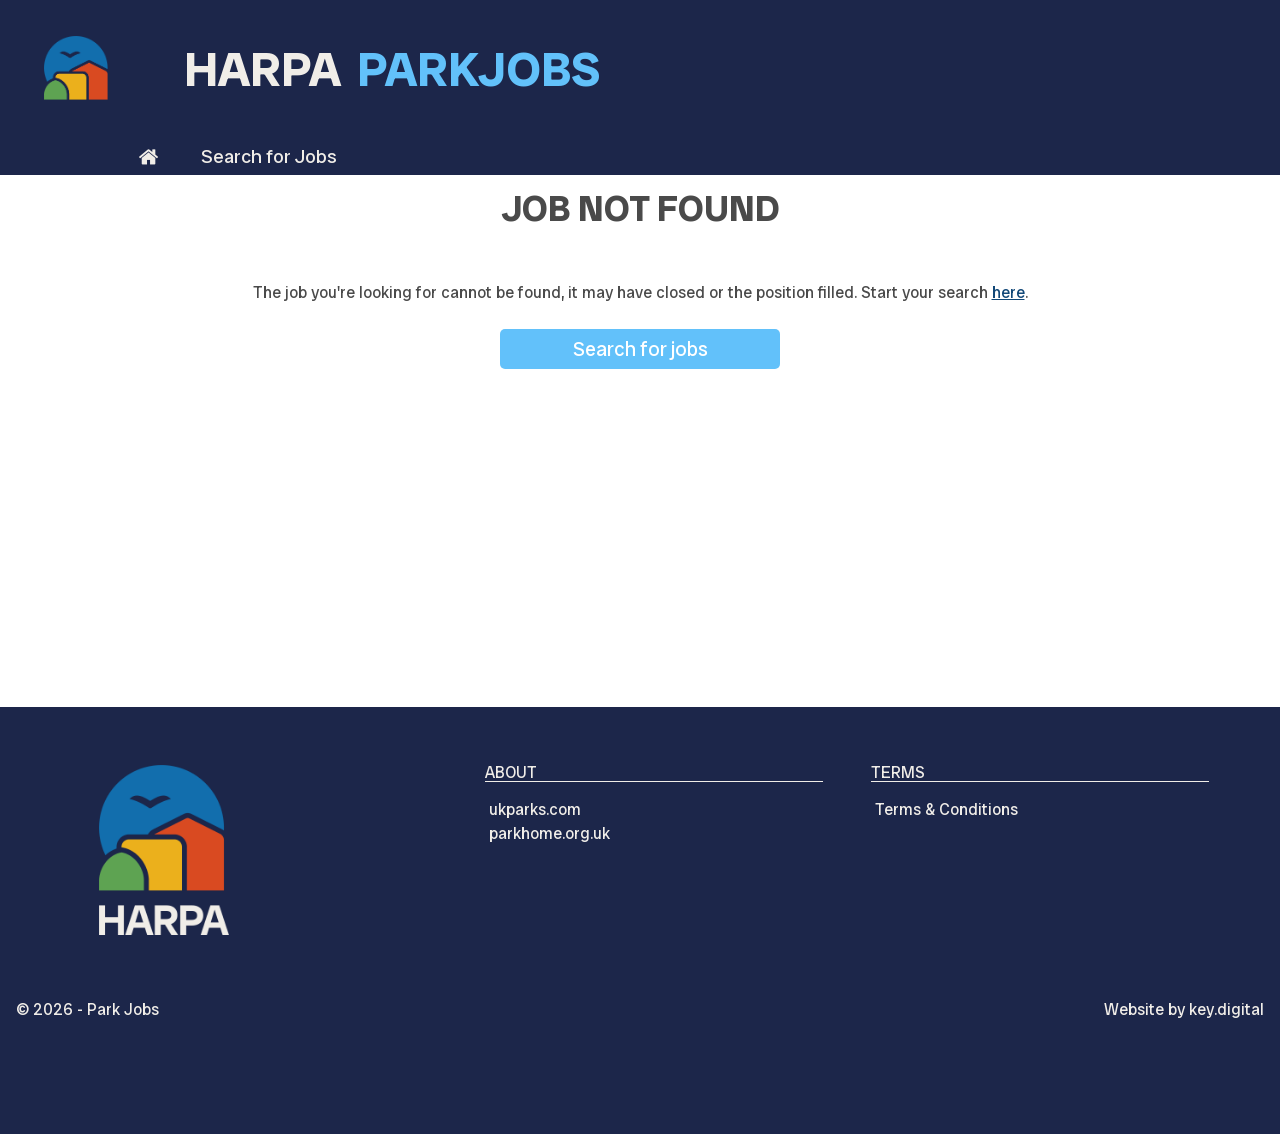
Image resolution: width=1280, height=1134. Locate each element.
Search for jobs (640, 349)
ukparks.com (535, 809)
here (1008, 292)
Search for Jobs (269, 156)
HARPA (392, 69)
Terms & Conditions (946, 809)
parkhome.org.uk (549, 833)
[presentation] (639, 1088)
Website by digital (1184, 1009)
